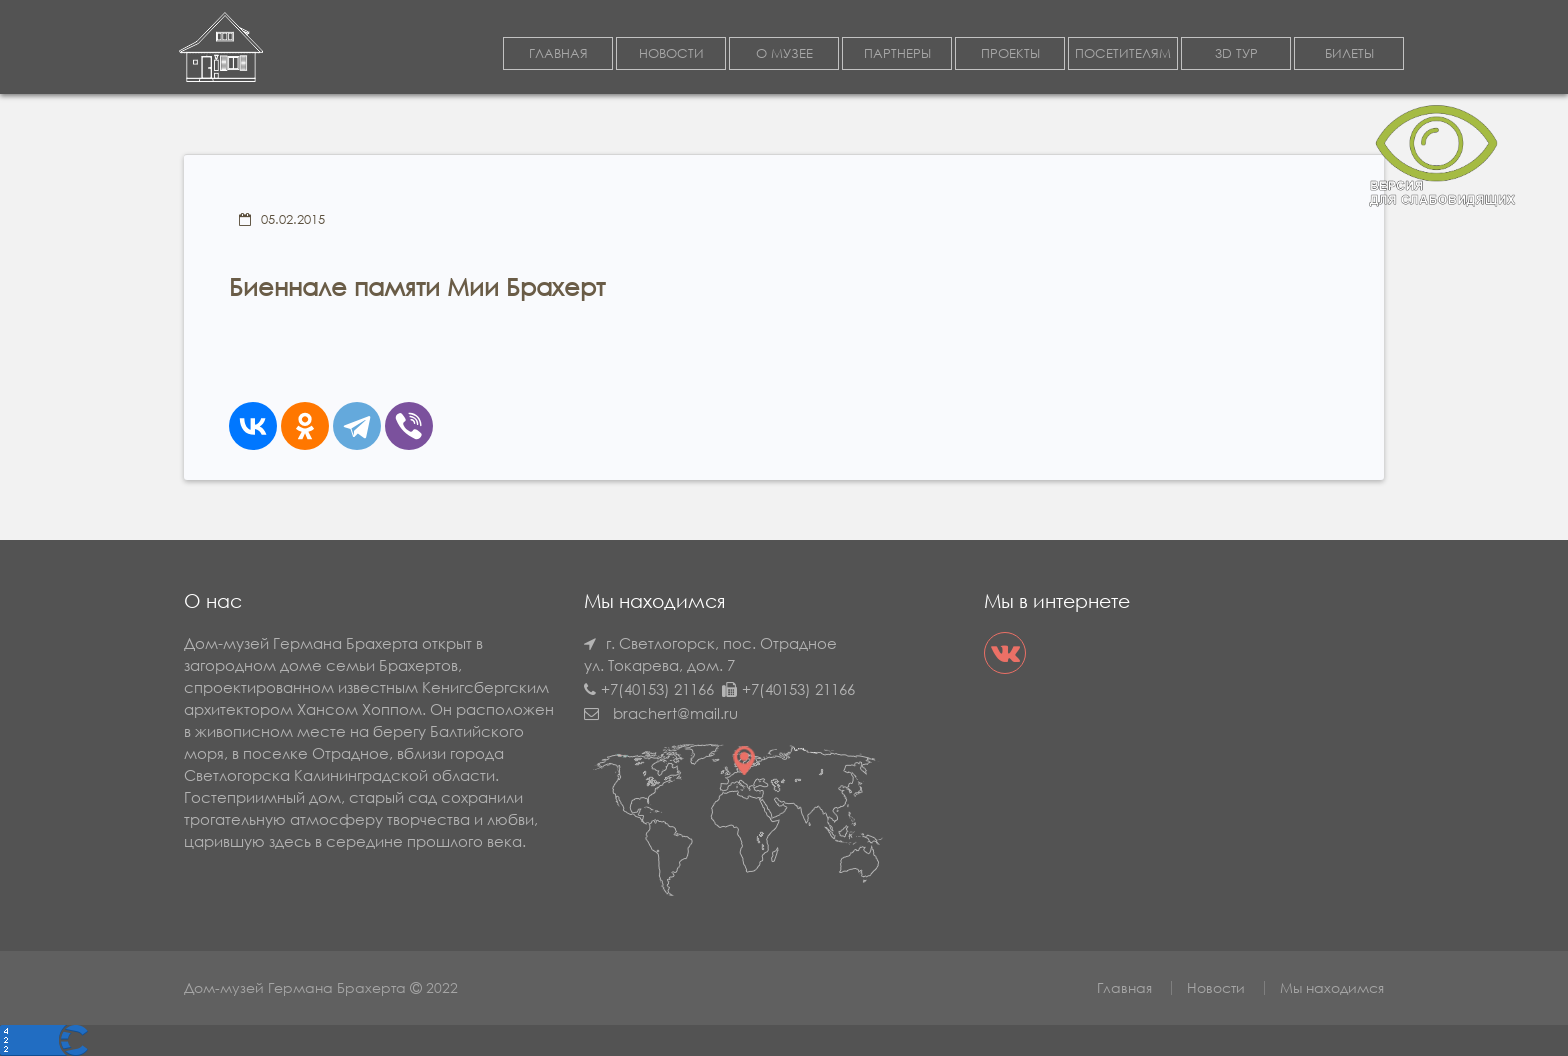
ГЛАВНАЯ (558, 53)
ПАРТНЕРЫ (897, 53)
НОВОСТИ (671, 53)
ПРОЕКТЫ (1010, 53)
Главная (1124, 987)
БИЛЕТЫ (1349, 53)
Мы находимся (1332, 987)
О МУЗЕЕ (784, 53)
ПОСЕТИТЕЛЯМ (1123, 53)
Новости (1216, 987)
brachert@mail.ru (675, 713)
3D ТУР (1236, 53)
